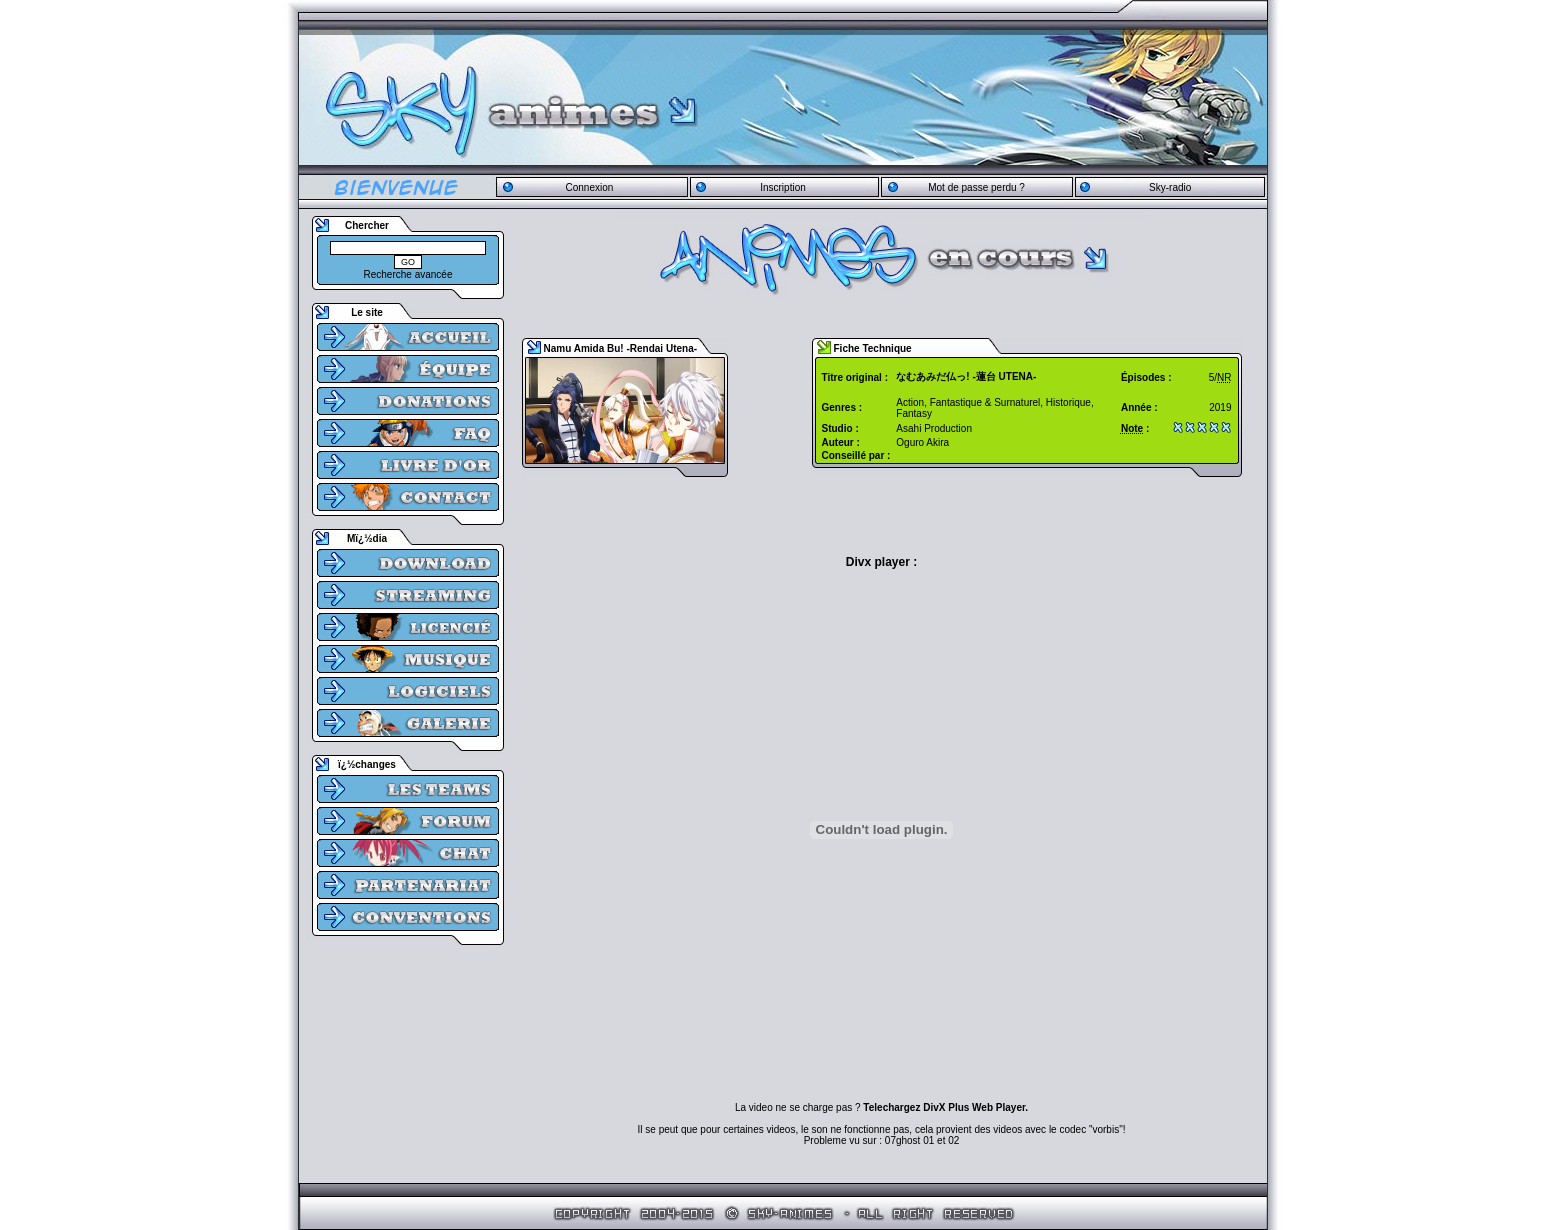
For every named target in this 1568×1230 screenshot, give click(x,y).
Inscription (783, 187)
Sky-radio (1170, 187)
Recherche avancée (408, 274)
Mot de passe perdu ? (976, 187)
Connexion (589, 187)
